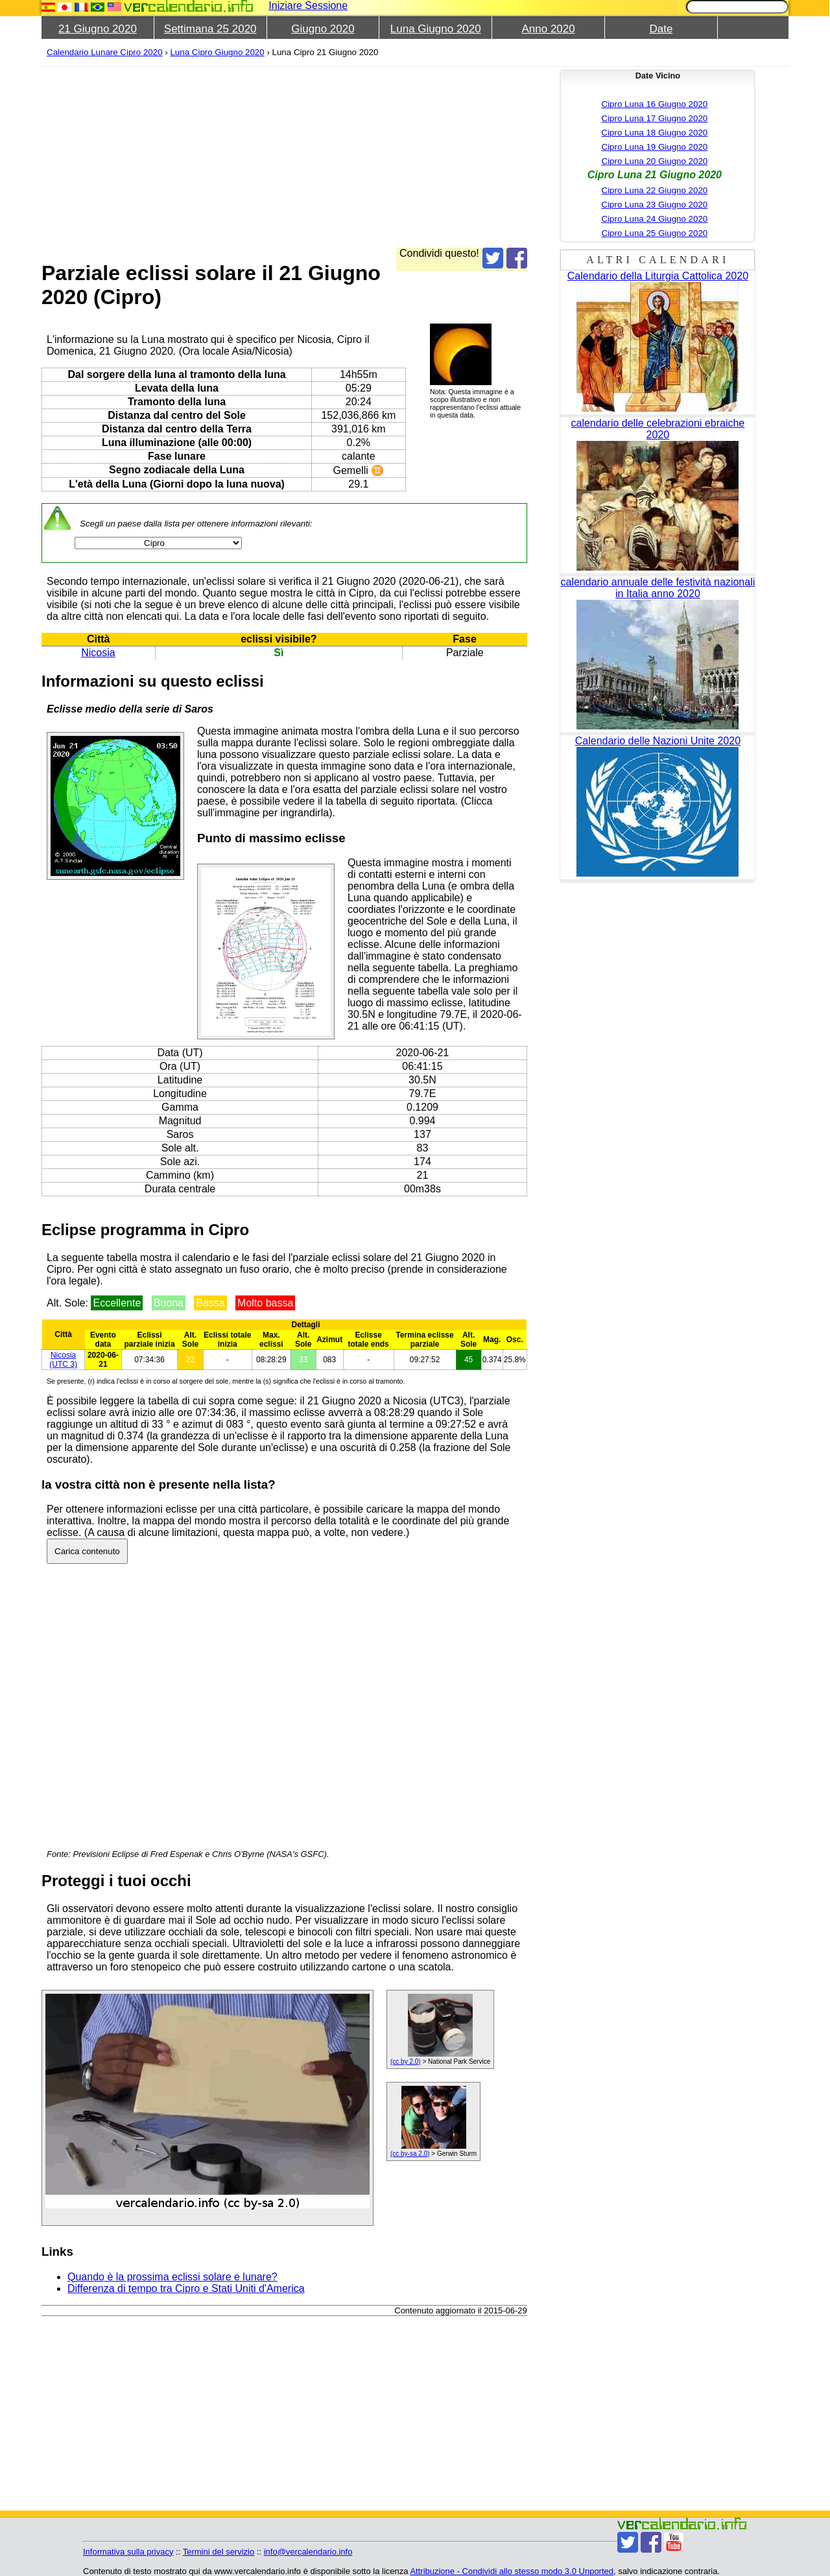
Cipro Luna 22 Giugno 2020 (655, 190)
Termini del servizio (219, 2552)
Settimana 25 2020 (210, 29)
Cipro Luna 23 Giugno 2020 (655, 204)
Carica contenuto (87, 1551)
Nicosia (98, 652)
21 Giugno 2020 (97, 29)
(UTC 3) (63, 1360)
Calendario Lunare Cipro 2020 (105, 52)
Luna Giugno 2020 (435, 29)
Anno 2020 (548, 29)
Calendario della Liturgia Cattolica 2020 (657, 275)
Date (660, 29)
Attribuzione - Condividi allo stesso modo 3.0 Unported (511, 2571)
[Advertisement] (284, 157)
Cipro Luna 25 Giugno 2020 (655, 233)
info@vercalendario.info (308, 2552)
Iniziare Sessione (308, 5)
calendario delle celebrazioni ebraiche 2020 (658, 429)
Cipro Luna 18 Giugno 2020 (655, 132)
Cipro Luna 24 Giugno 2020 (655, 219)
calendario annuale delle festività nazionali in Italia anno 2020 (658, 587)
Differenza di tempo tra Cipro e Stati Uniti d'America (186, 2288)
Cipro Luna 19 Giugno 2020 (655, 147)
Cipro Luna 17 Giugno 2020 (655, 118)
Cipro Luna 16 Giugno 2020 (655, 104)
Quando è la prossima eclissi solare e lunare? (172, 2276)
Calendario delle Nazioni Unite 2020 (658, 740)
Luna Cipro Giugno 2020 (217, 52)
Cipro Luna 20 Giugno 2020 (655, 161)
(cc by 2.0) (405, 2061)
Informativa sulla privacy (128, 2552)
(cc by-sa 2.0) (410, 2153)
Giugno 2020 (322, 29)
